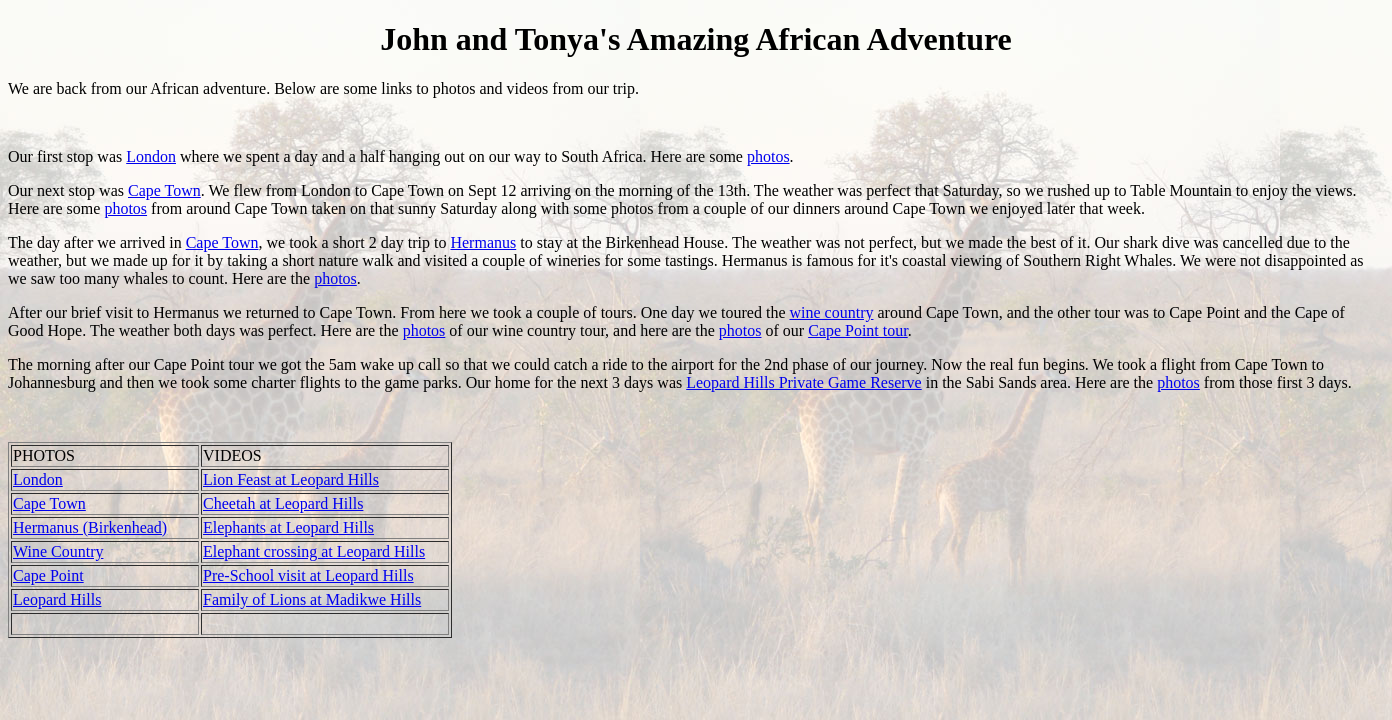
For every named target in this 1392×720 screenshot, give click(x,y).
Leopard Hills (57, 599)
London (151, 156)
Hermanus (483, 242)
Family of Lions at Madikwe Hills (312, 599)
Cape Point (48, 575)
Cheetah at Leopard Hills (283, 503)
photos (768, 156)
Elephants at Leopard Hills (288, 527)
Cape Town (164, 190)
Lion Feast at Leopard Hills (291, 479)
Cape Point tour (858, 330)
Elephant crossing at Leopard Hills (314, 551)
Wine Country (58, 551)
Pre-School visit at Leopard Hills (308, 575)
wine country (831, 312)
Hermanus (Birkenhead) (90, 527)
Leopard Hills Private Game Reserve (803, 382)
